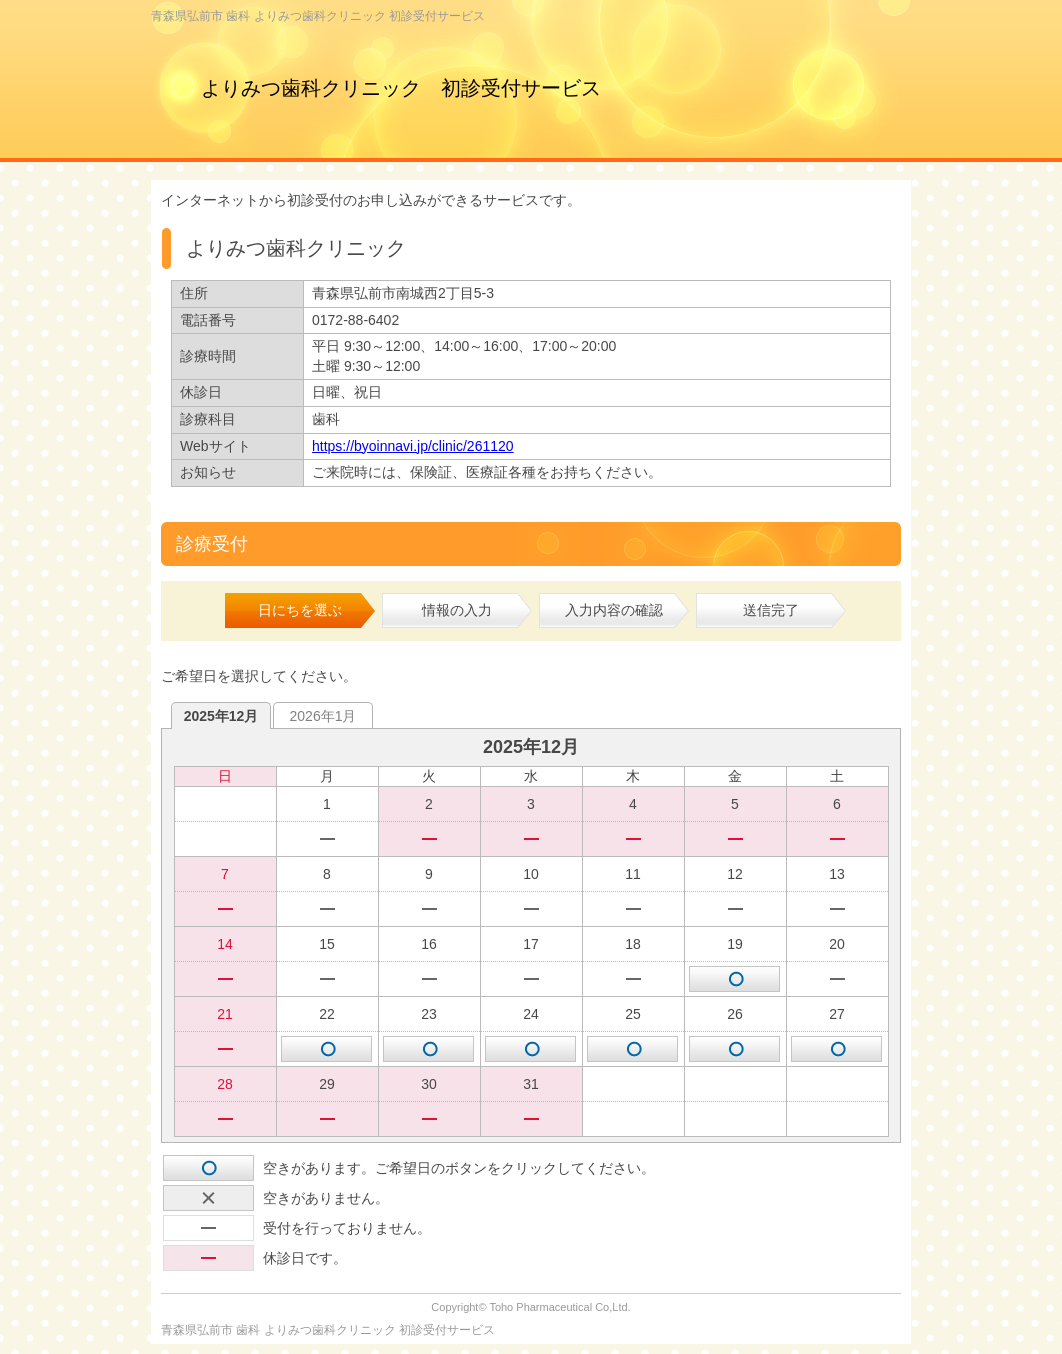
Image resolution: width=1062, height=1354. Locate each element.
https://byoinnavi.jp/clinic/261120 (413, 446)
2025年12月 (221, 716)
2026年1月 (323, 716)
